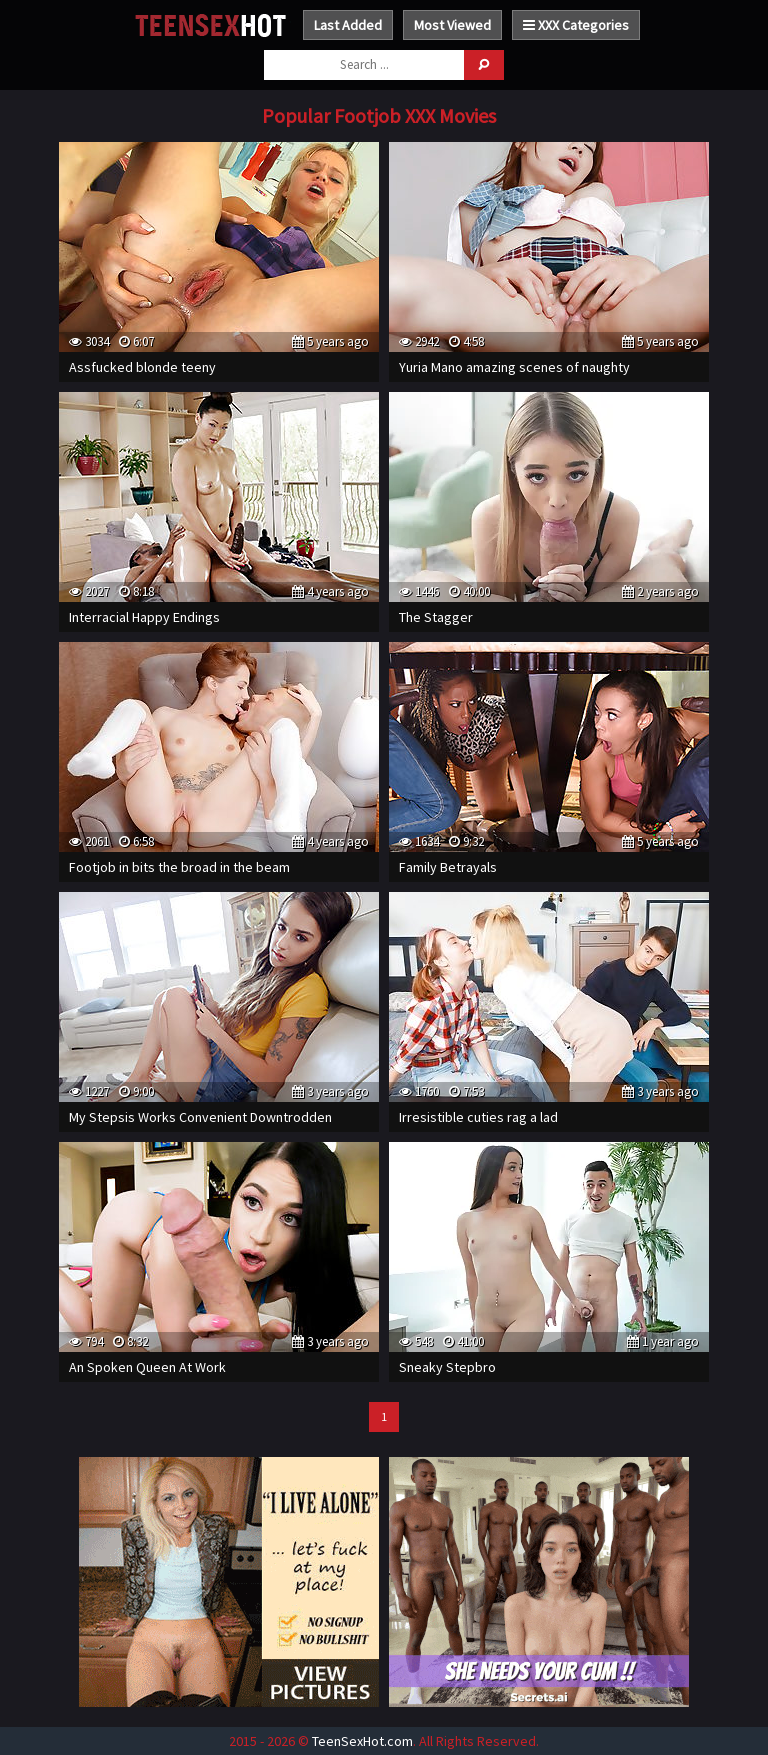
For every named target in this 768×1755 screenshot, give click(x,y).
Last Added (348, 25)
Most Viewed (452, 25)
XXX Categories (576, 25)
